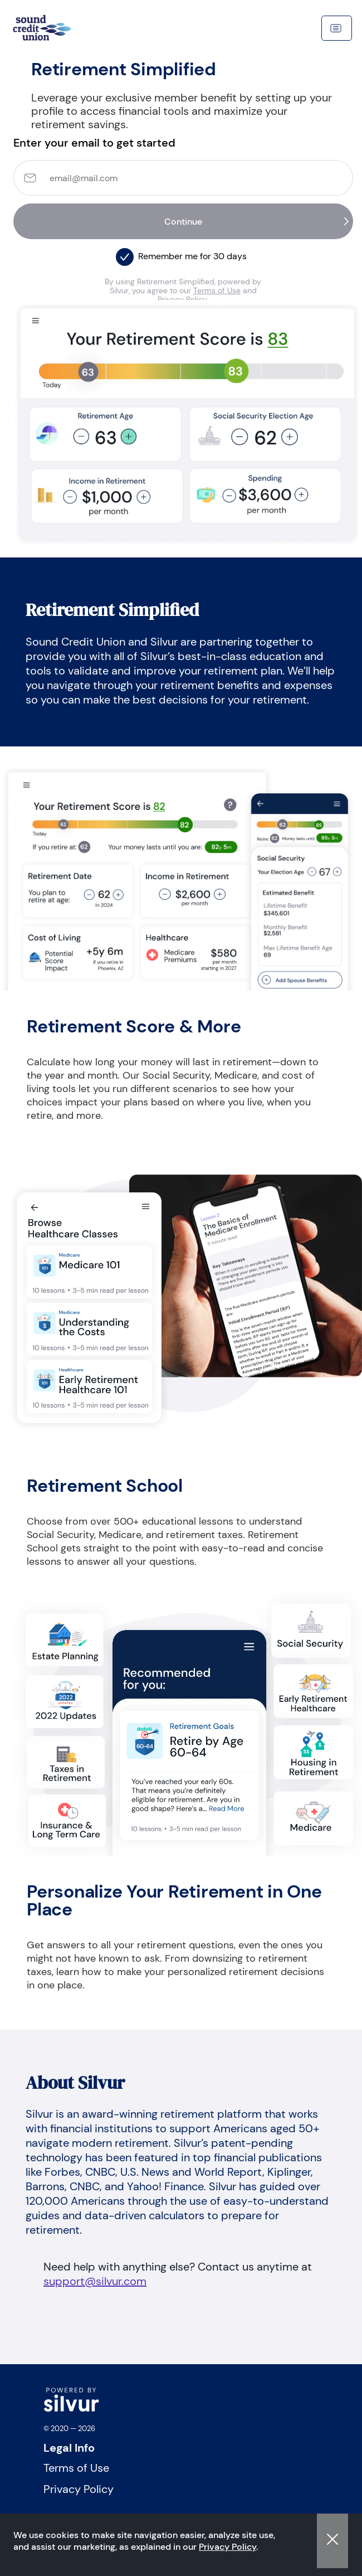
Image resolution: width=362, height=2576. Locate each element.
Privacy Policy (227, 2547)
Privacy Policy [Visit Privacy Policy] (78, 2489)
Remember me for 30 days (192, 256)
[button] (125, 254)
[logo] (71, 2409)
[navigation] (58, 28)
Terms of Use (217, 290)
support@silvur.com (94, 2281)
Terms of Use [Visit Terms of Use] (76, 2468)
